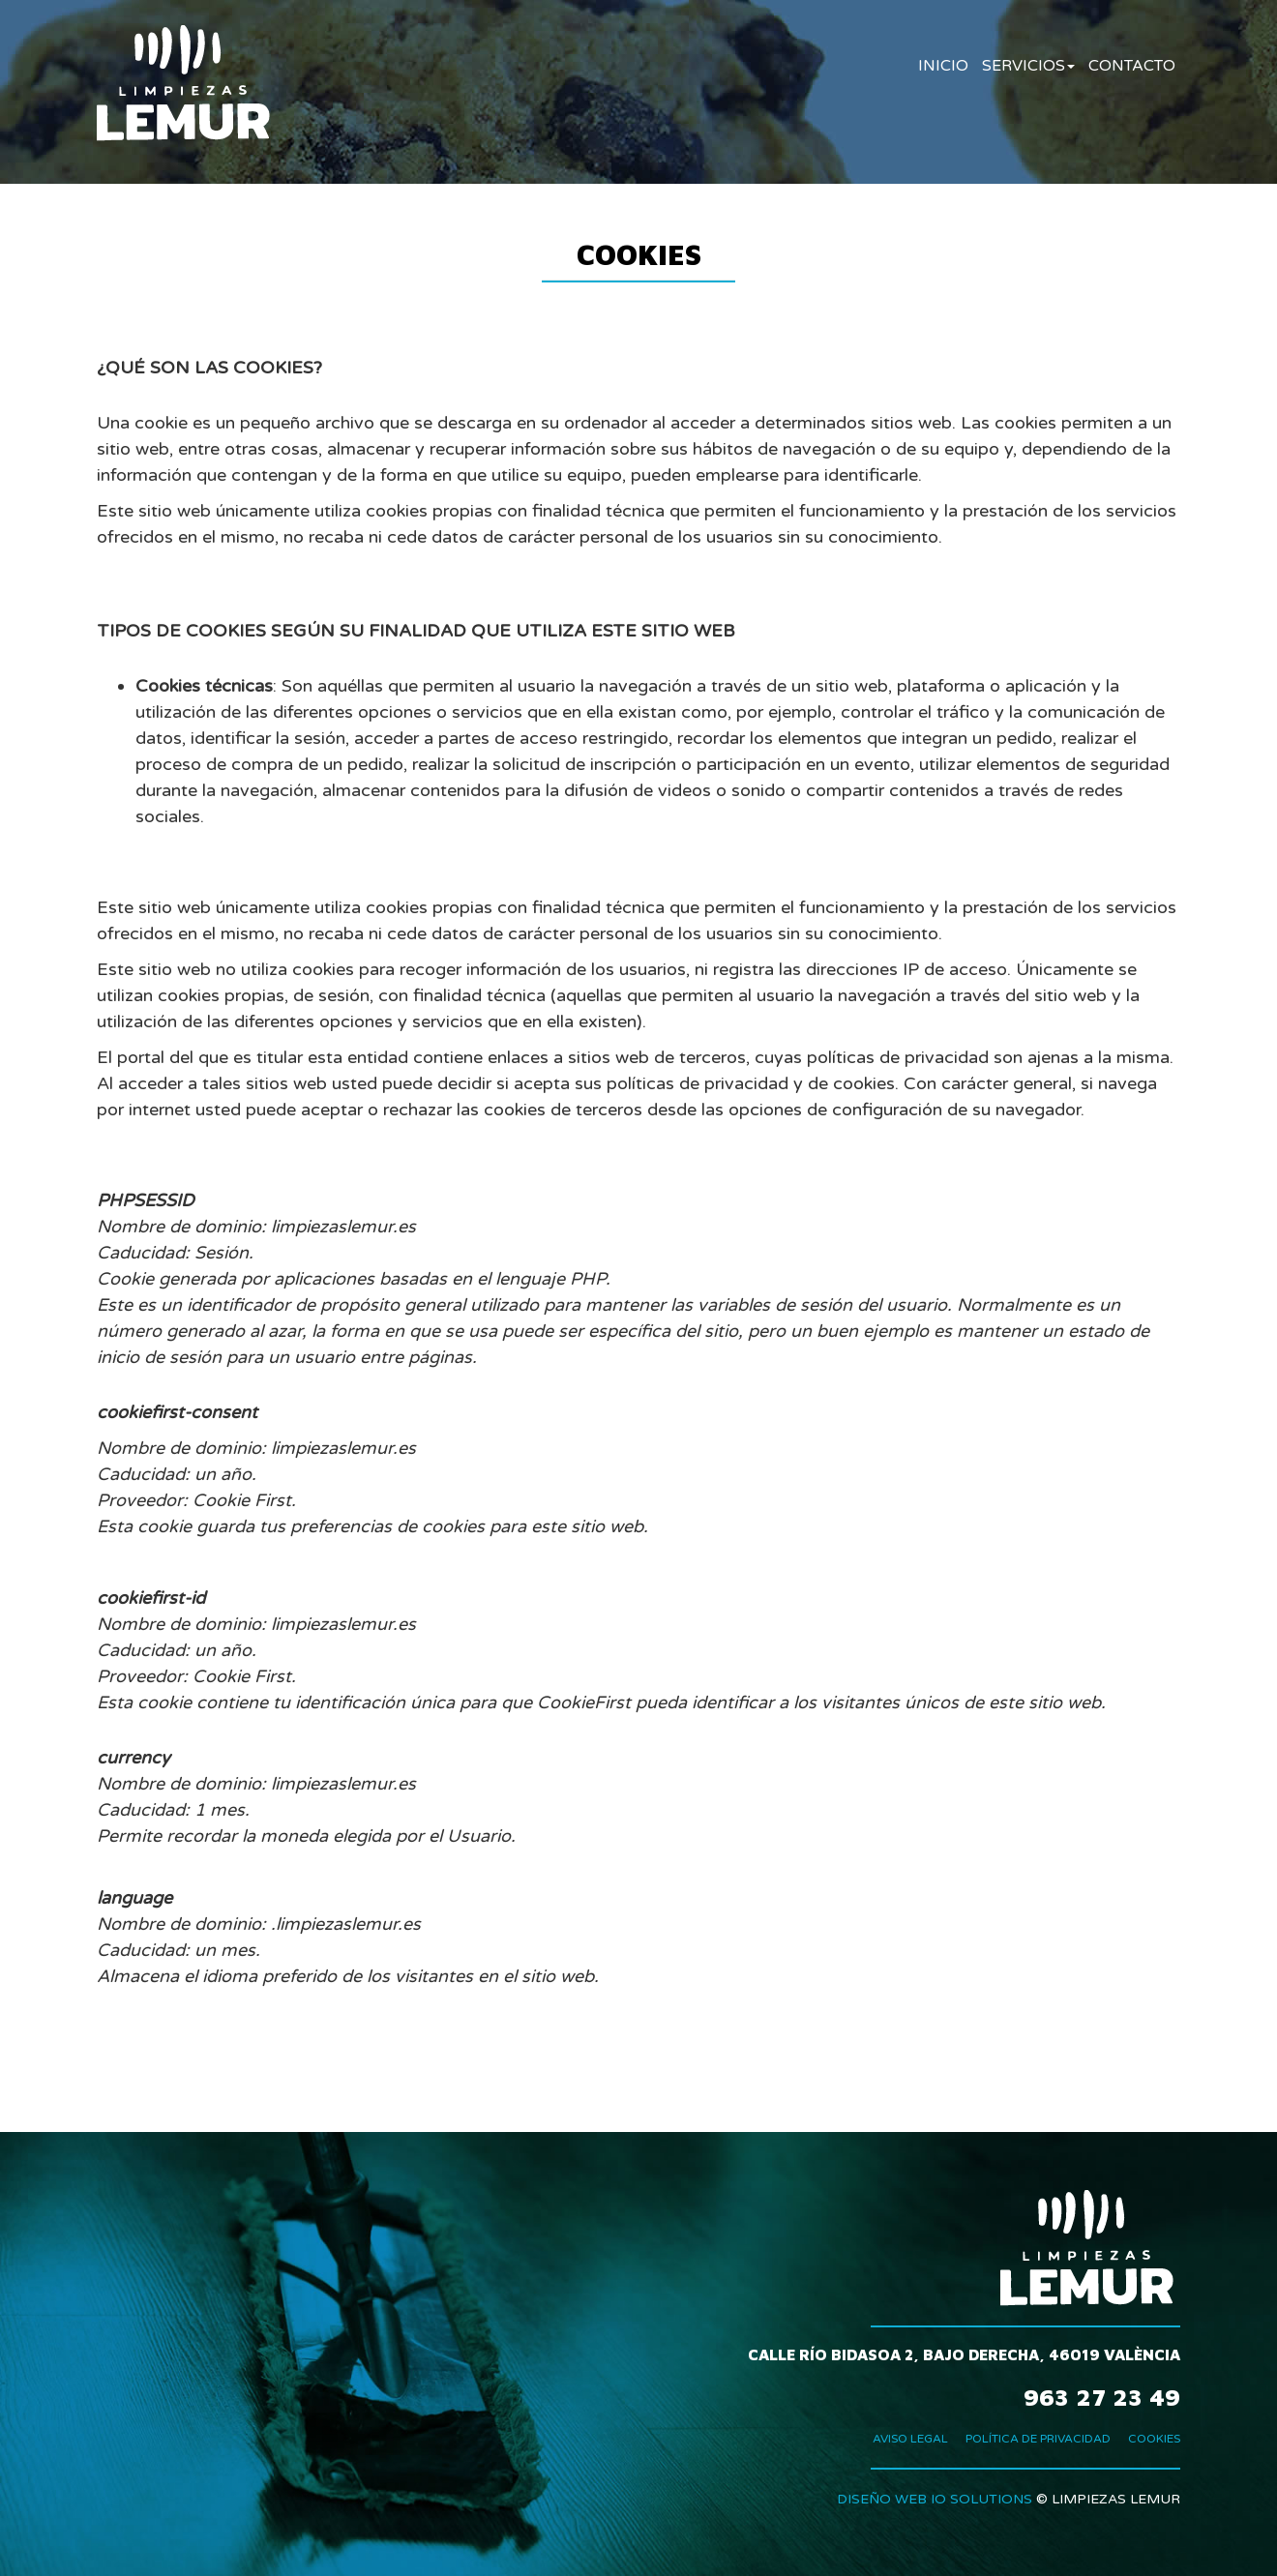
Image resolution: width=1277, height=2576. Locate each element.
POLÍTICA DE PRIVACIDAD (1038, 2438)
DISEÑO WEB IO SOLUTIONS (934, 2499)
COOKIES (1154, 2438)
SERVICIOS (1028, 65)
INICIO (943, 65)
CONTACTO (1131, 65)
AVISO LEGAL (910, 2438)
